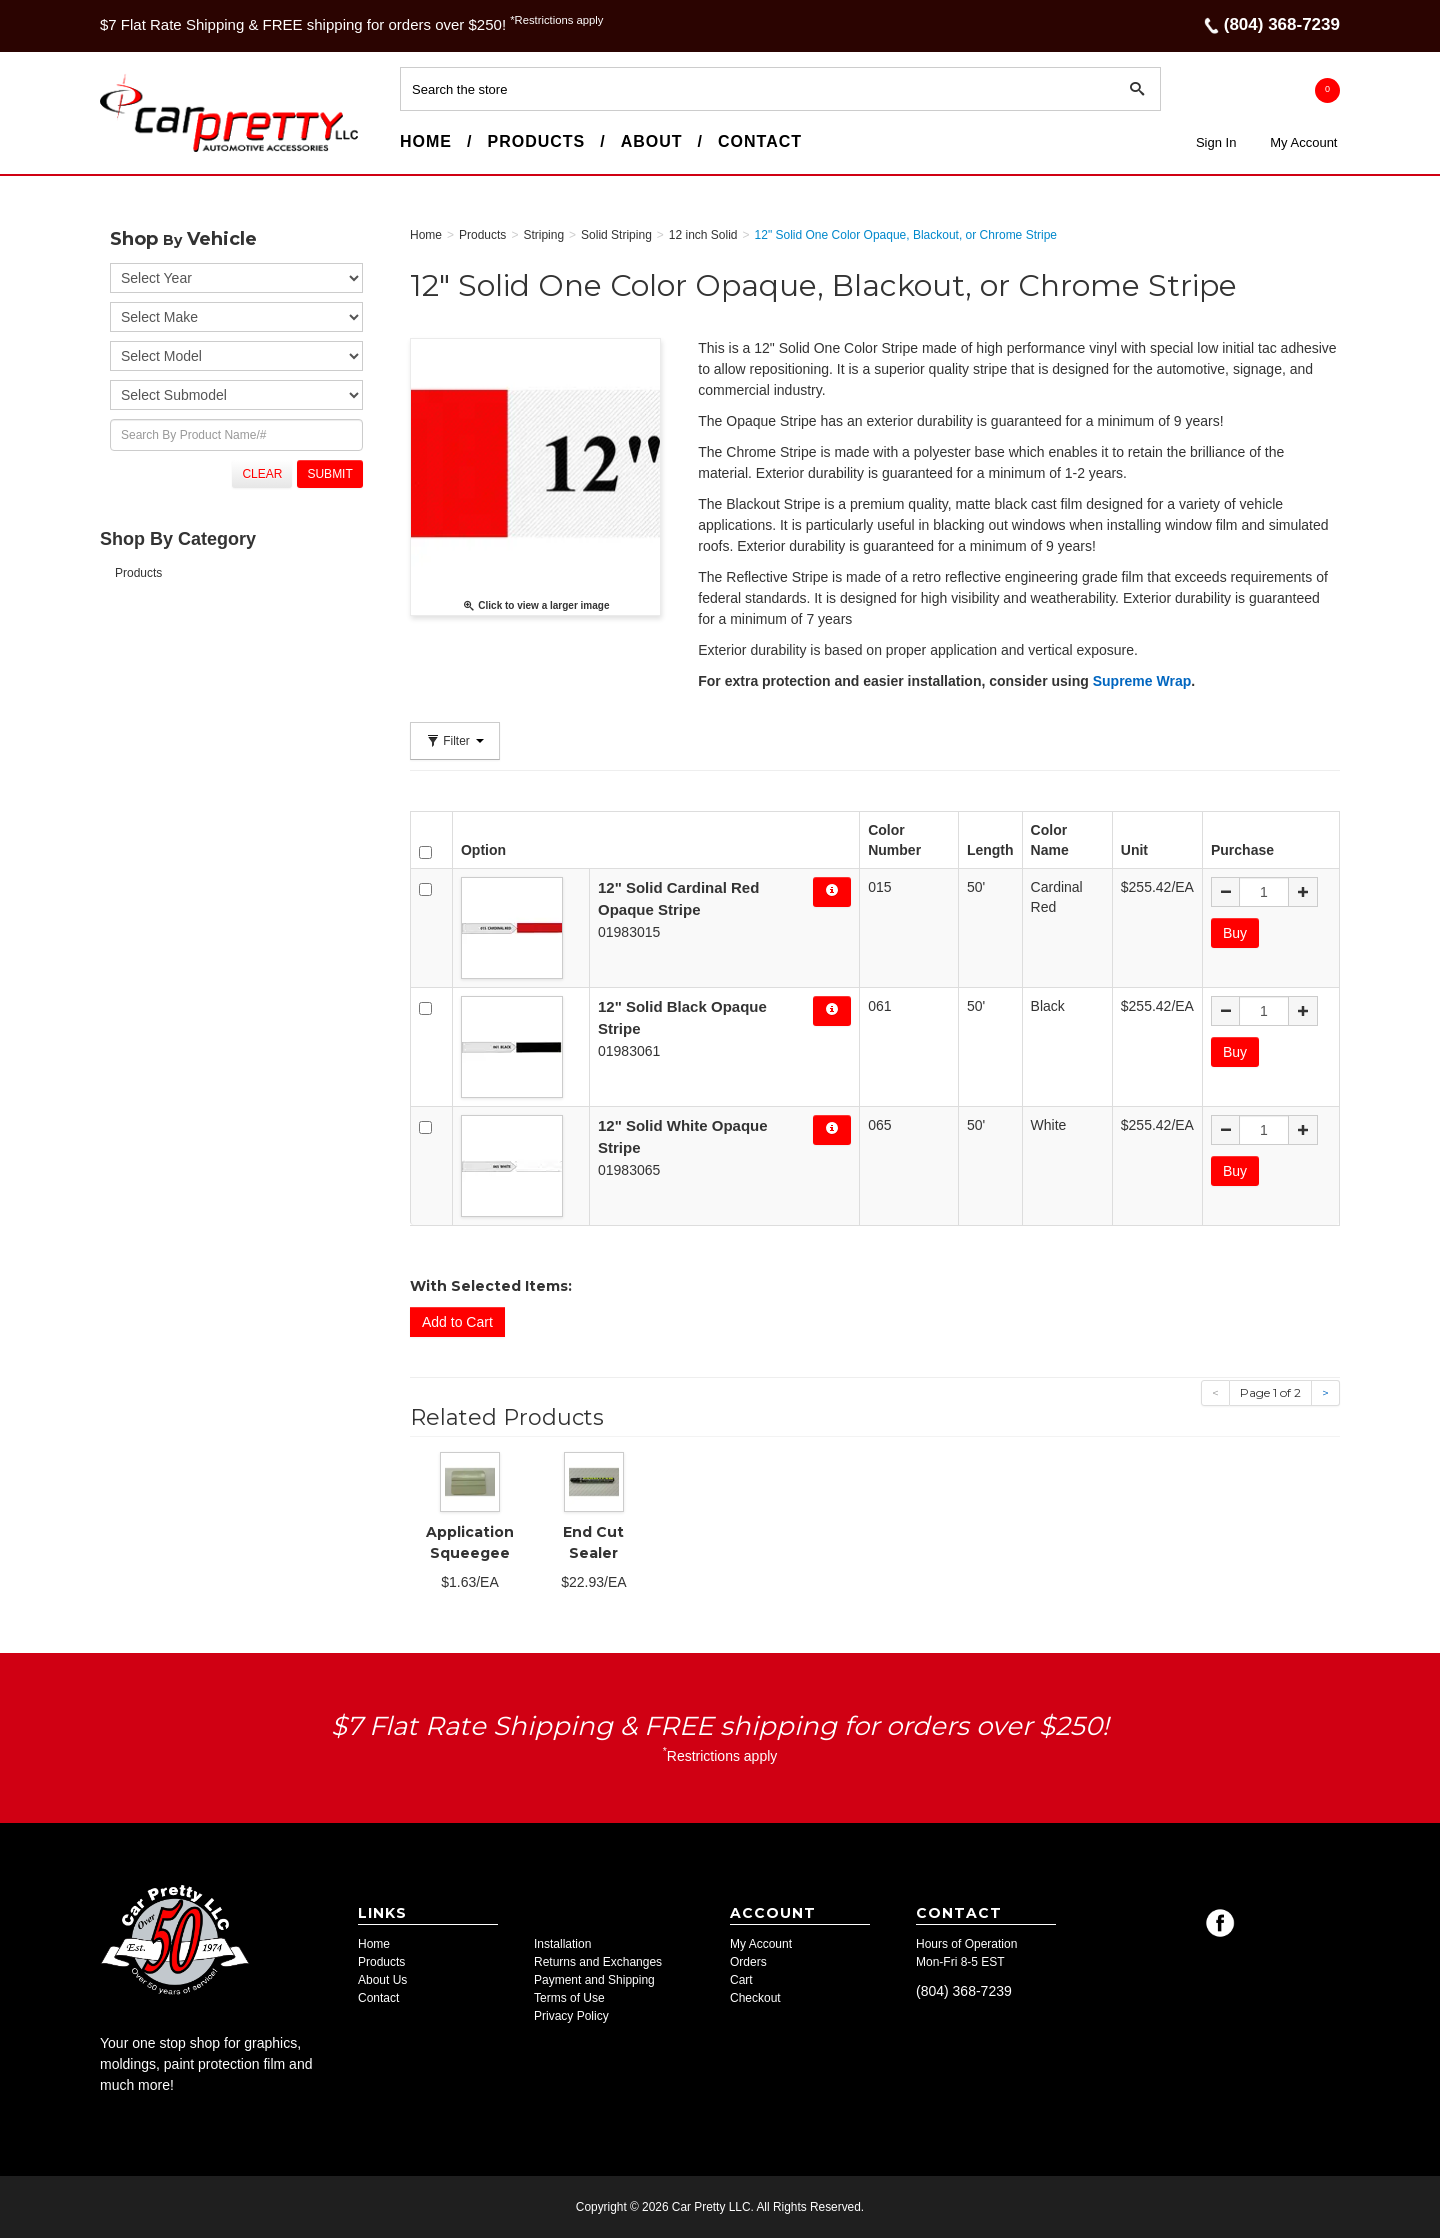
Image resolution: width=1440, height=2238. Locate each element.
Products (536, 141)
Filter (455, 741)
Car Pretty (136, 151)
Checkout (755, 1998)
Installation (562, 1944)
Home (426, 141)
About (652, 141)
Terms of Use (569, 1998)
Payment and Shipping (594, 1980)
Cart (741, 1980)
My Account (1303, 142)
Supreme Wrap (1142, 681)
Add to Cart (457, 1322)
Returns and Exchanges (598, 1962)
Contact (760, 141)
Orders (748, 1962)
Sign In (1216, 142)
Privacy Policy (571, 2016)
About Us (382, 1980)
